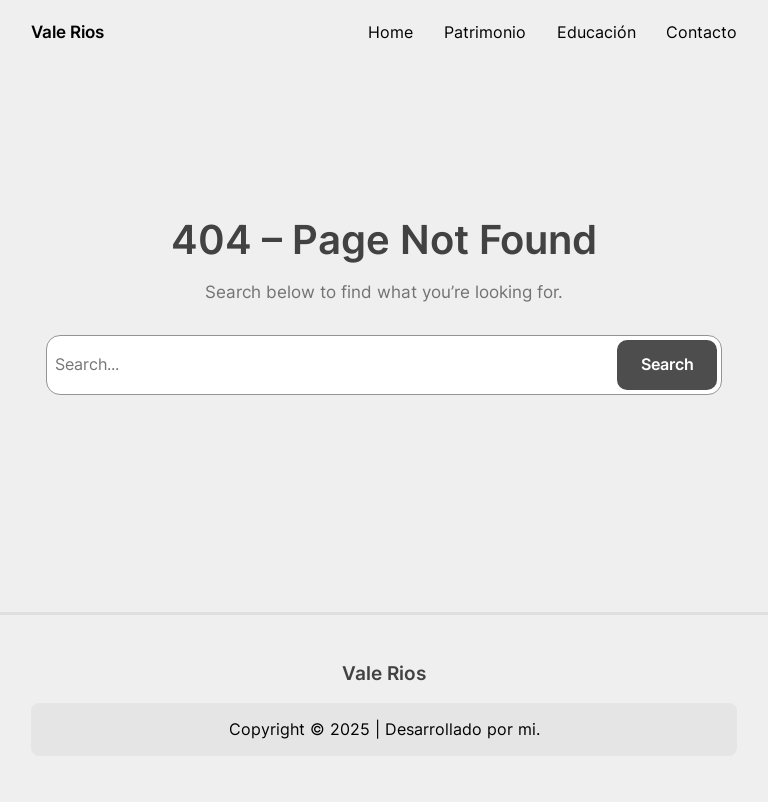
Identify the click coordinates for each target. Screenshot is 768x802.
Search (667, 364)
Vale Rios (67, 32)
